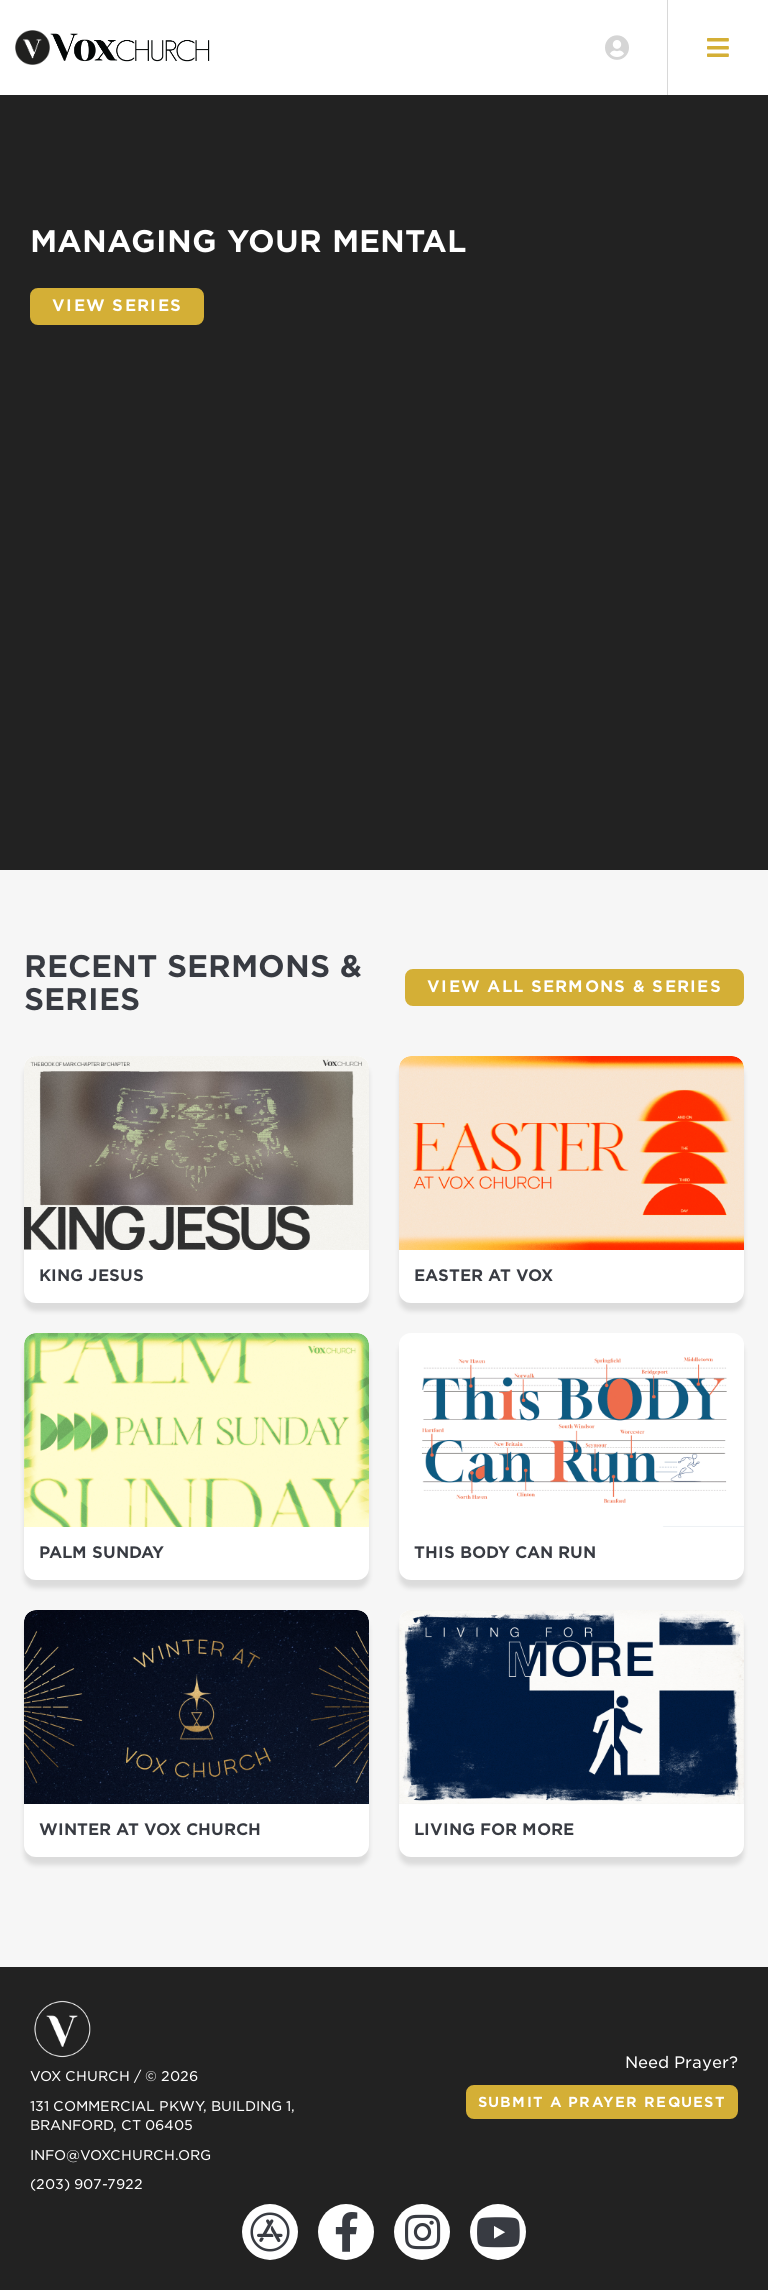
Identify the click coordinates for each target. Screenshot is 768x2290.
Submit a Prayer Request (602, 2102)
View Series (117, 305)
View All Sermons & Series (574, 986)
